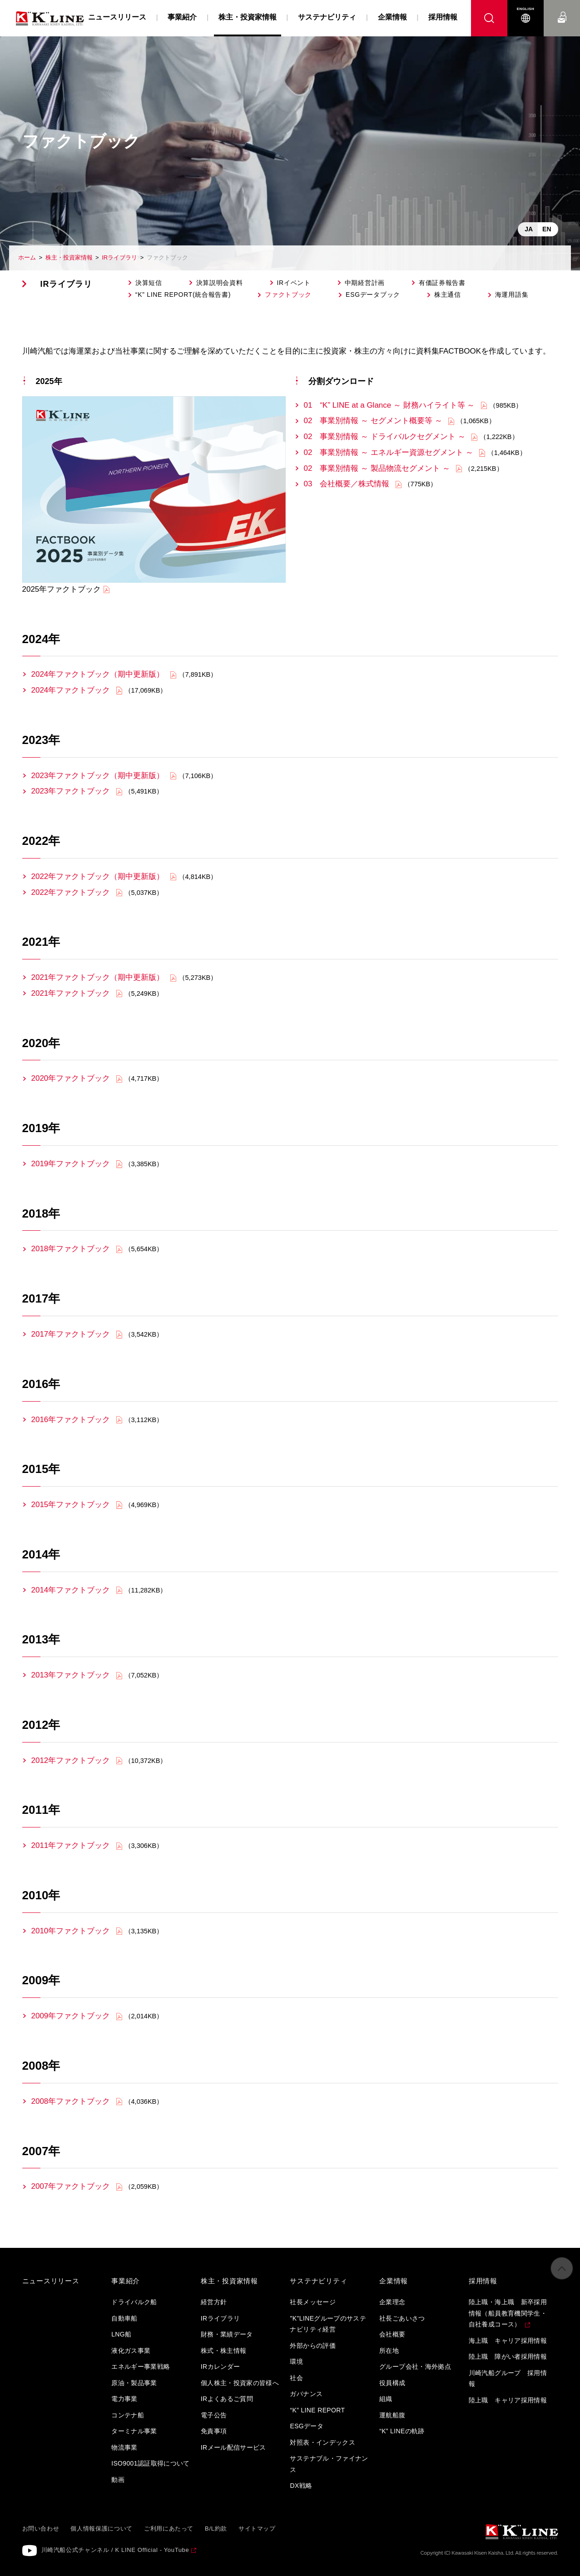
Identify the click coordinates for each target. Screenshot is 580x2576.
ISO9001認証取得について (150, 2463)
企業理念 (392, 2302)
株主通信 (447, 294)
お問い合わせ (562, 8)
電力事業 (124, 2398)
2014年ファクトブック (70, 1590)
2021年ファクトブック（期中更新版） (97, 977)
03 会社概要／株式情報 (348, 483)
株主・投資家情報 (69, 257)
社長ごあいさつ (402, 2318)
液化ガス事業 (130, 2350)
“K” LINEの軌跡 (402, 2431)
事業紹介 (182, 17)
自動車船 (124, 2318)
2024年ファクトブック (70, 690)
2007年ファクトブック (70, 2186)
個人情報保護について (101, 2528)
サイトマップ (257, 2528)
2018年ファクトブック (70, 1248)
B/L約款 (216, 2528)
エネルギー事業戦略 (140, 2366)
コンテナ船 (127, 2415)
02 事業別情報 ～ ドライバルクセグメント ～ (385, 436)
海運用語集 (512, 294)
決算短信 (148, 282)
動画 (117, 2479)
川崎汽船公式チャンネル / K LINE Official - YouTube (115, 2549)
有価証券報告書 (442, 282)
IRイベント (294, 282)
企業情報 (392, 17)
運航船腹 (392, 2415)
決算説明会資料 (219, 282)
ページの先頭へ (561, 2272)
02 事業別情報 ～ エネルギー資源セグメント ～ (388, 452)
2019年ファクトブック (70, 1163)
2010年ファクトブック (70, 1931)
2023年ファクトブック (70, 791)
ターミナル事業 (134, 2431)
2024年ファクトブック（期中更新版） (97, 674)
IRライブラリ (119, 257)
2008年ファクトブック (70, 2101)
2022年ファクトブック (70, 892)
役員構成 (392, 2382)
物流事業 (124, 2447)
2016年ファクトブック (70, 1419)
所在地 (389, 2350)
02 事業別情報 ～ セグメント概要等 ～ (373, 420)
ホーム (27, 257)
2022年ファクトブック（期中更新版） (97, 876)
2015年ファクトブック (70, 1504)
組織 (385, 2398)
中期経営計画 (365, 282)
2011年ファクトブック (70, 1845)
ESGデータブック (373, 294)
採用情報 (442, 17)
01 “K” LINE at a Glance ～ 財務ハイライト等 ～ (389, 405)
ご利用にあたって (168, 2528)
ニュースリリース (117, 17)
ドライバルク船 (134, 2302)
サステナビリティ (327, 17)
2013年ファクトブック (70, 1675)
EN (546, 229)
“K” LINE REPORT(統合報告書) (183, 294)
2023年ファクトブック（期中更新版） (97, 775)
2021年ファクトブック (70, 993)
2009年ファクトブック (70, 2016)
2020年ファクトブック (70, 1078)
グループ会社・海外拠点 (415, 2366)
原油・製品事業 (134, 2382)
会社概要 (392, 2334)
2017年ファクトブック (70, 1334)
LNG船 (121, 2334)
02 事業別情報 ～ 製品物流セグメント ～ (378, 468)
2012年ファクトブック (70, 1760)
